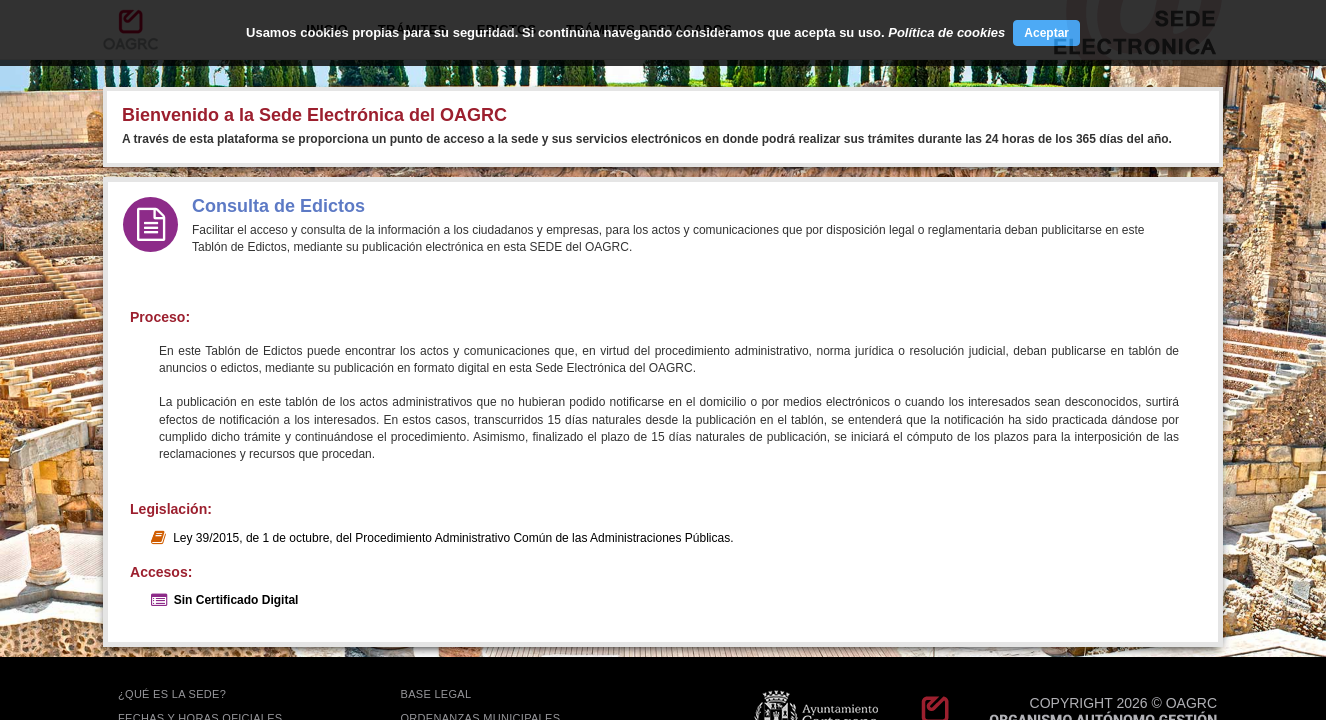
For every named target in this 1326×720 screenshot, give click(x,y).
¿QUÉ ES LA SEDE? (172, 694)
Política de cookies (946, 32)
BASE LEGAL (436, 694)
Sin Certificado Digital (236, 600)
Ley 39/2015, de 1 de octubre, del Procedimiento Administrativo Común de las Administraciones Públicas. (453, 538)
